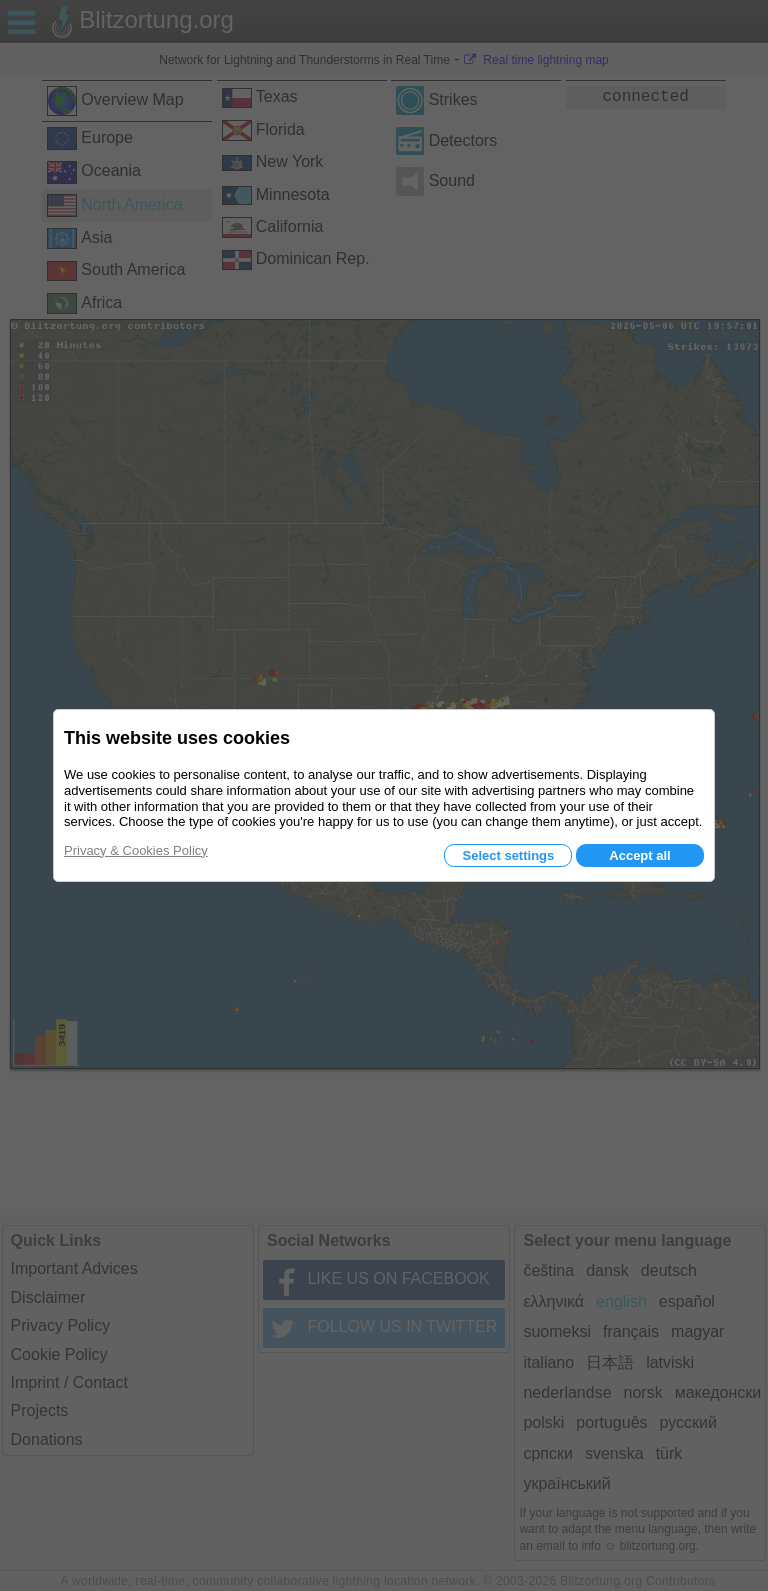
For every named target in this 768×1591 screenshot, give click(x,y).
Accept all (639, 855)
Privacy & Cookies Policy (136, 850)
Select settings (508, 855)
